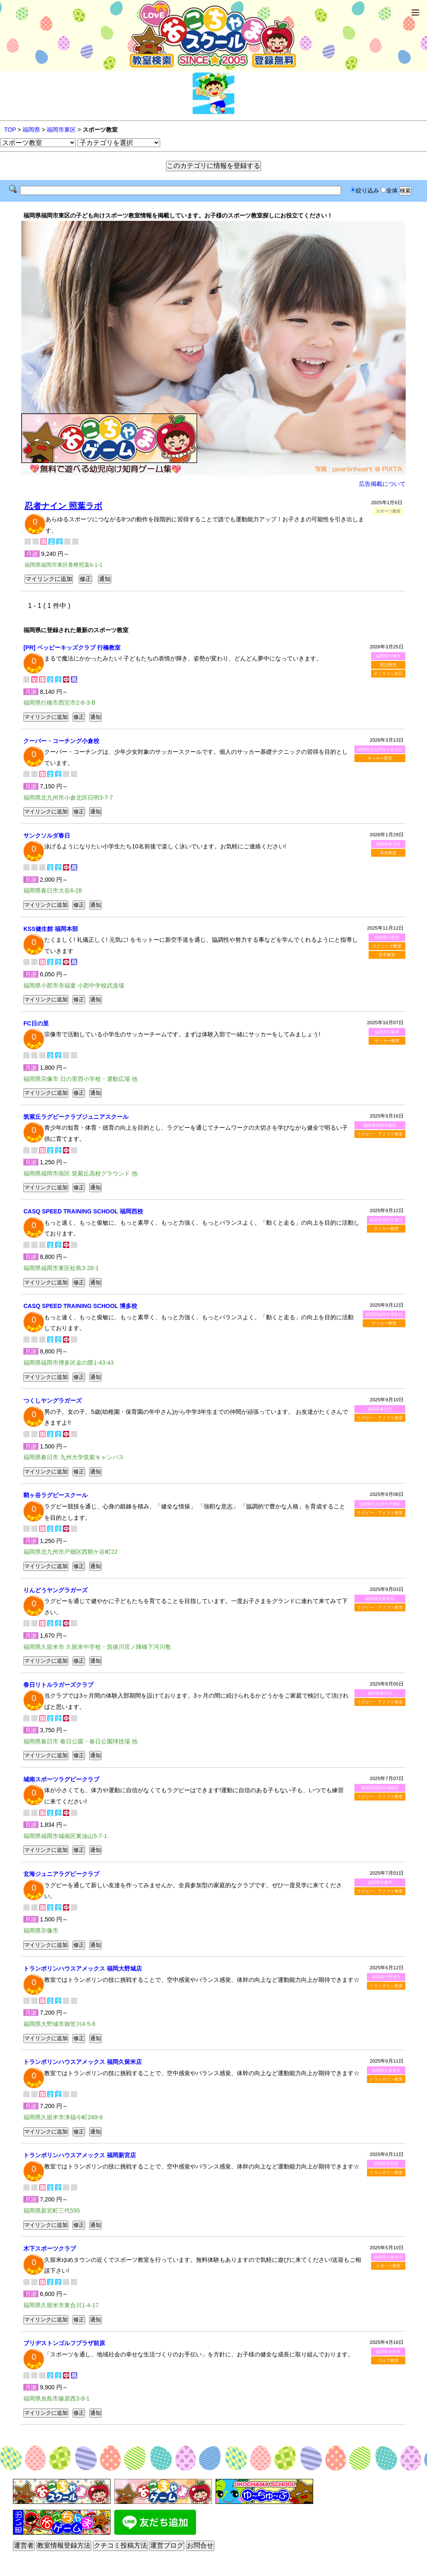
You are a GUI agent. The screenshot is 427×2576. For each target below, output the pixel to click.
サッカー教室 (379, 758)
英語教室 (388, 665)
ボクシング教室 (387, 946)
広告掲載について (382, 483)
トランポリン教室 (386, 1985)
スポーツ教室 (388, 2265)
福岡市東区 (61, 129)
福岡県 (31, 129)
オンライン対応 (388, 673)
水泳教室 (388, 852)
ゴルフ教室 (388, 2360)
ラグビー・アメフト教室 (380, 1134)
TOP (10, 129)
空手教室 (387, 955)
